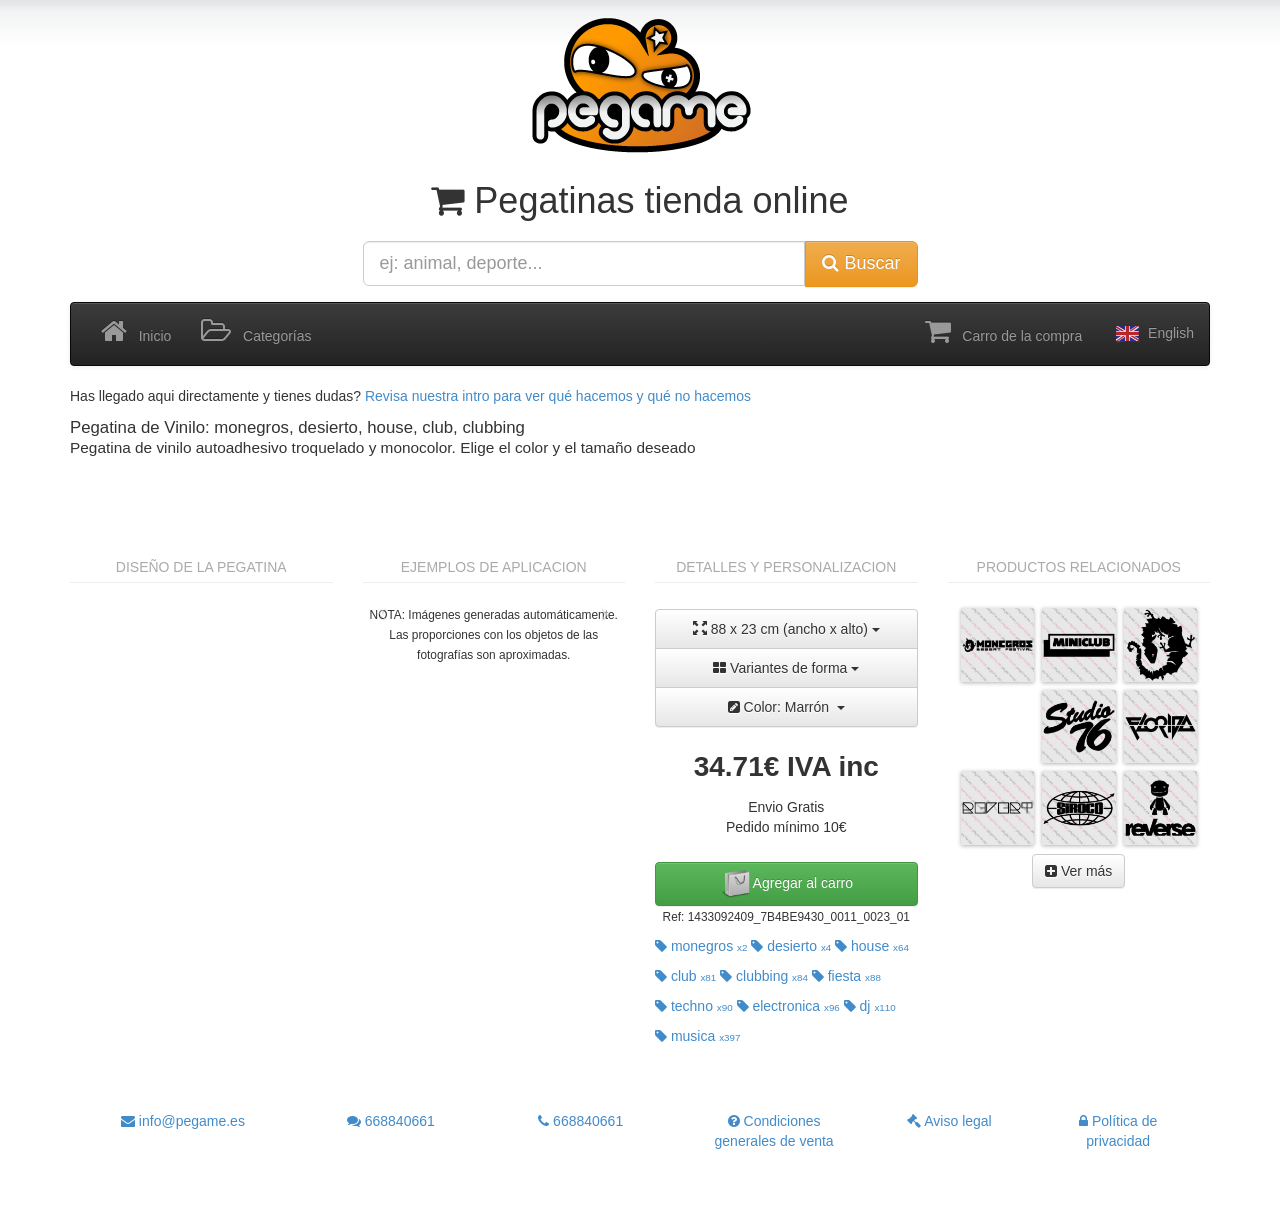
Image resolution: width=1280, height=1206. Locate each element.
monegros (701, 946)
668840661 (391, 1121)
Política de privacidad (1118, 1131)
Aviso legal (949, 1121)
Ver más (1078, 871)
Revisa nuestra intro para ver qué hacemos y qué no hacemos (558, 396)
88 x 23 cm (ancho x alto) (786, 628)
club (685, 976)
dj (870, 1006)
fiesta (846, 976)
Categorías (256, 332)
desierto (791, 946)
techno (694, 1006)
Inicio (136, 332)
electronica (788, 1006)
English (1153, 334)
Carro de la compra (1004, 332)
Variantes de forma (786, 668)
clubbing (764, 976)
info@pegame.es (183, 1121)
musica (697, 1036)
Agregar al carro (787, 884)
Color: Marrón (786, 707)
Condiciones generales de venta (774, 1131)
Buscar (861, 263)
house (872, 946)
